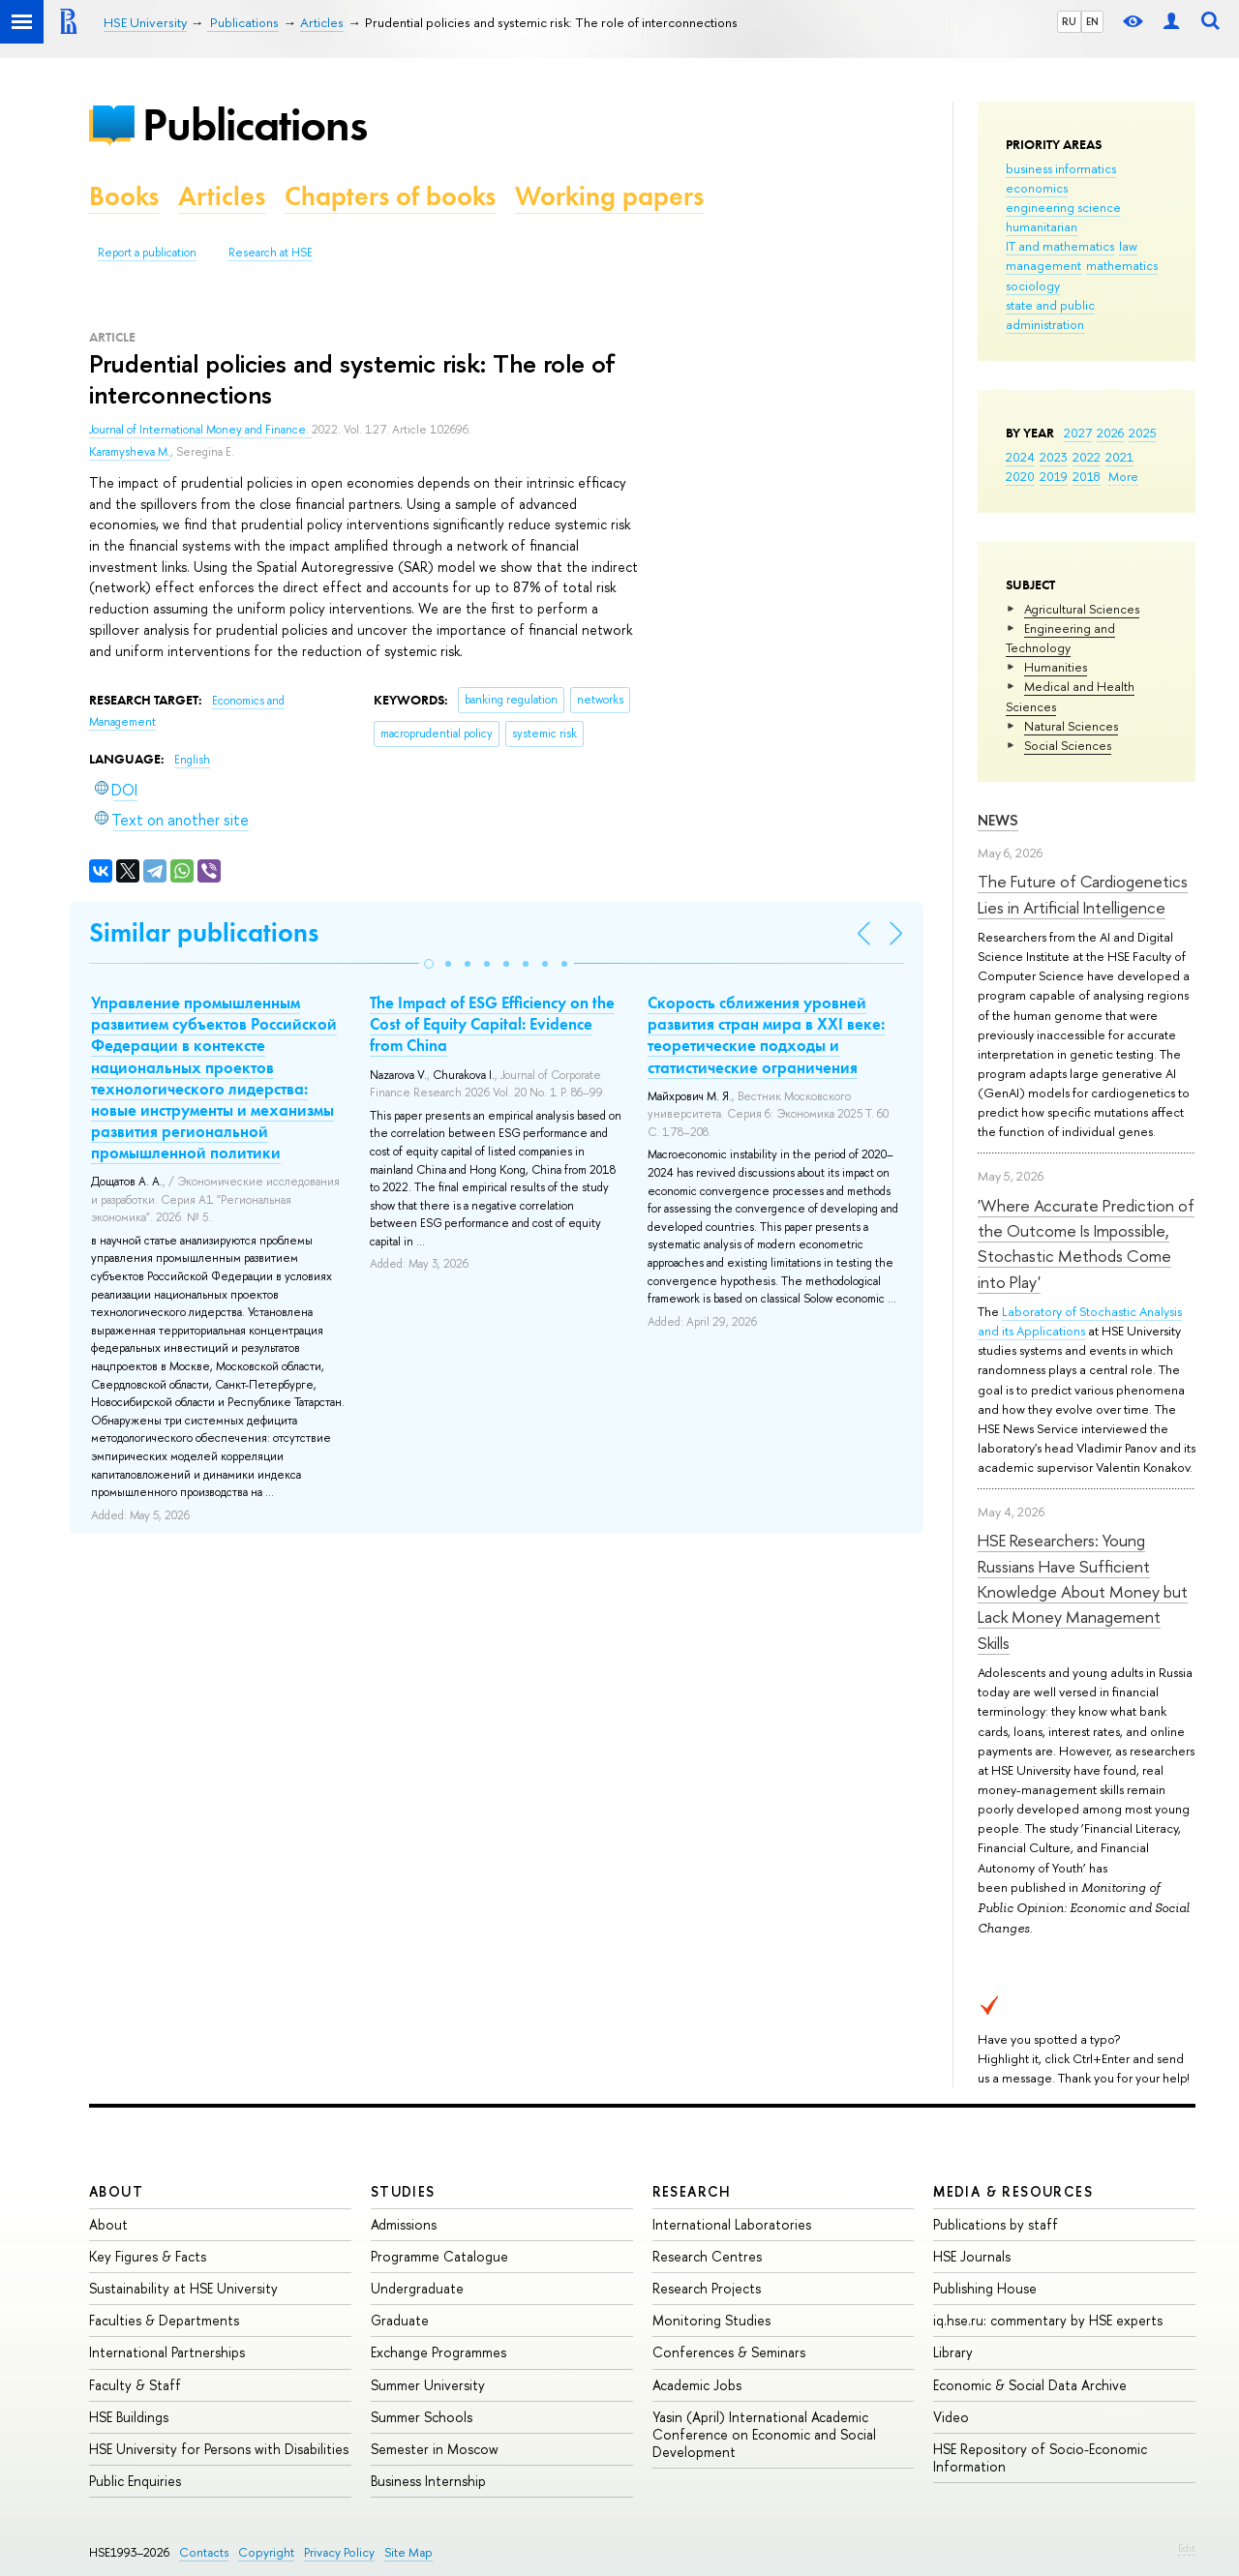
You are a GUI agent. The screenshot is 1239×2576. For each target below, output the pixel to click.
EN (1092, 21)
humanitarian (1041, 226)
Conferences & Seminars (728, 2352)
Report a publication (147, 252)
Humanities (1055, 666)
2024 (1020, 456)
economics (1037, 187)
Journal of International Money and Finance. (200, 429)
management (1043, 265)
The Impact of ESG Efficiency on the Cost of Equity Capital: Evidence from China (492, 1024)
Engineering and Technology (1060, 637)
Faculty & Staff (135, 2385)
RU (1069, 21)
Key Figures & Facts (147, 2256)
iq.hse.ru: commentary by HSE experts (1048, 2320)
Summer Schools (421, 2417)
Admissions (404, 2224)
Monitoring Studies (711, 2320)
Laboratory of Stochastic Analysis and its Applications (1080, 1321)
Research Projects (706, 2288)
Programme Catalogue (439, 2256)
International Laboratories (731, 2224)
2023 (1054, 456)
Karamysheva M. (129, 452)
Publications (254, 124)
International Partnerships (167, 2352)
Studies (403, 2191)
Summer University (428, 2385)
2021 (1119, 456)
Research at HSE (270, 252)
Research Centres (707, 2256)
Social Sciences (1067, 745)
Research (692, 2191)
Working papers (609, 196)
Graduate (400, 2320)
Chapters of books (390, 196)
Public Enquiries (135, 2480)
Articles (221, 196)
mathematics (1122, 265)
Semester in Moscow (435, 2449)
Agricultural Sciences (1081, 608)
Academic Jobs (696, 2385)
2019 (1054, 476)
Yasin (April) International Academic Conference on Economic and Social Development (764, 2434)
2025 (1143, 432)
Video (951, 2417)
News (998, 820)
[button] (428, 963)
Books (124, 196)
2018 (1087, 476)
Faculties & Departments (164, 2320)
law (1128, 246)
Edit (1186, 2548)
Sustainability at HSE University (183, 2288)
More (1123, 476)
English (192, 759)
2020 (1020, 476)
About (116, 2191)
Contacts (203, 2552)
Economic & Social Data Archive (1030, 2385)
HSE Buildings (128, 2417)
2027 (1078, 432)
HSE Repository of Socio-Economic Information (1040, 2457)
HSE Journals (972, 2256)
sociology (1033, 285)
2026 (1110, 432)
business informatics (1061, 168)
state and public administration (1050, 314)
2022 (1087, 456)
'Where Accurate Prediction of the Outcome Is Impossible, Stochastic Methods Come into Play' (1086, 1243)
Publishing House (985, 2288)
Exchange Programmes (438, 2352)
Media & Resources (1013, 2191)
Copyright (266, 2552)
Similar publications (203, 932)
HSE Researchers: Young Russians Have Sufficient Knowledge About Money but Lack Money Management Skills (1083, 1591)
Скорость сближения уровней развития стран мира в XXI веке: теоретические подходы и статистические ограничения (766, 1034)
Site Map (408, 2552)
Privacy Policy (339, 2552)
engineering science (1063, 207)
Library (953, 2352)
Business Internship (428, 2480)
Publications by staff (995, 2224)
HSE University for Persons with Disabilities (218, 2449)
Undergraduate (417, 2288)
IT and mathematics (1060, 246)
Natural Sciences (1071, 725)
